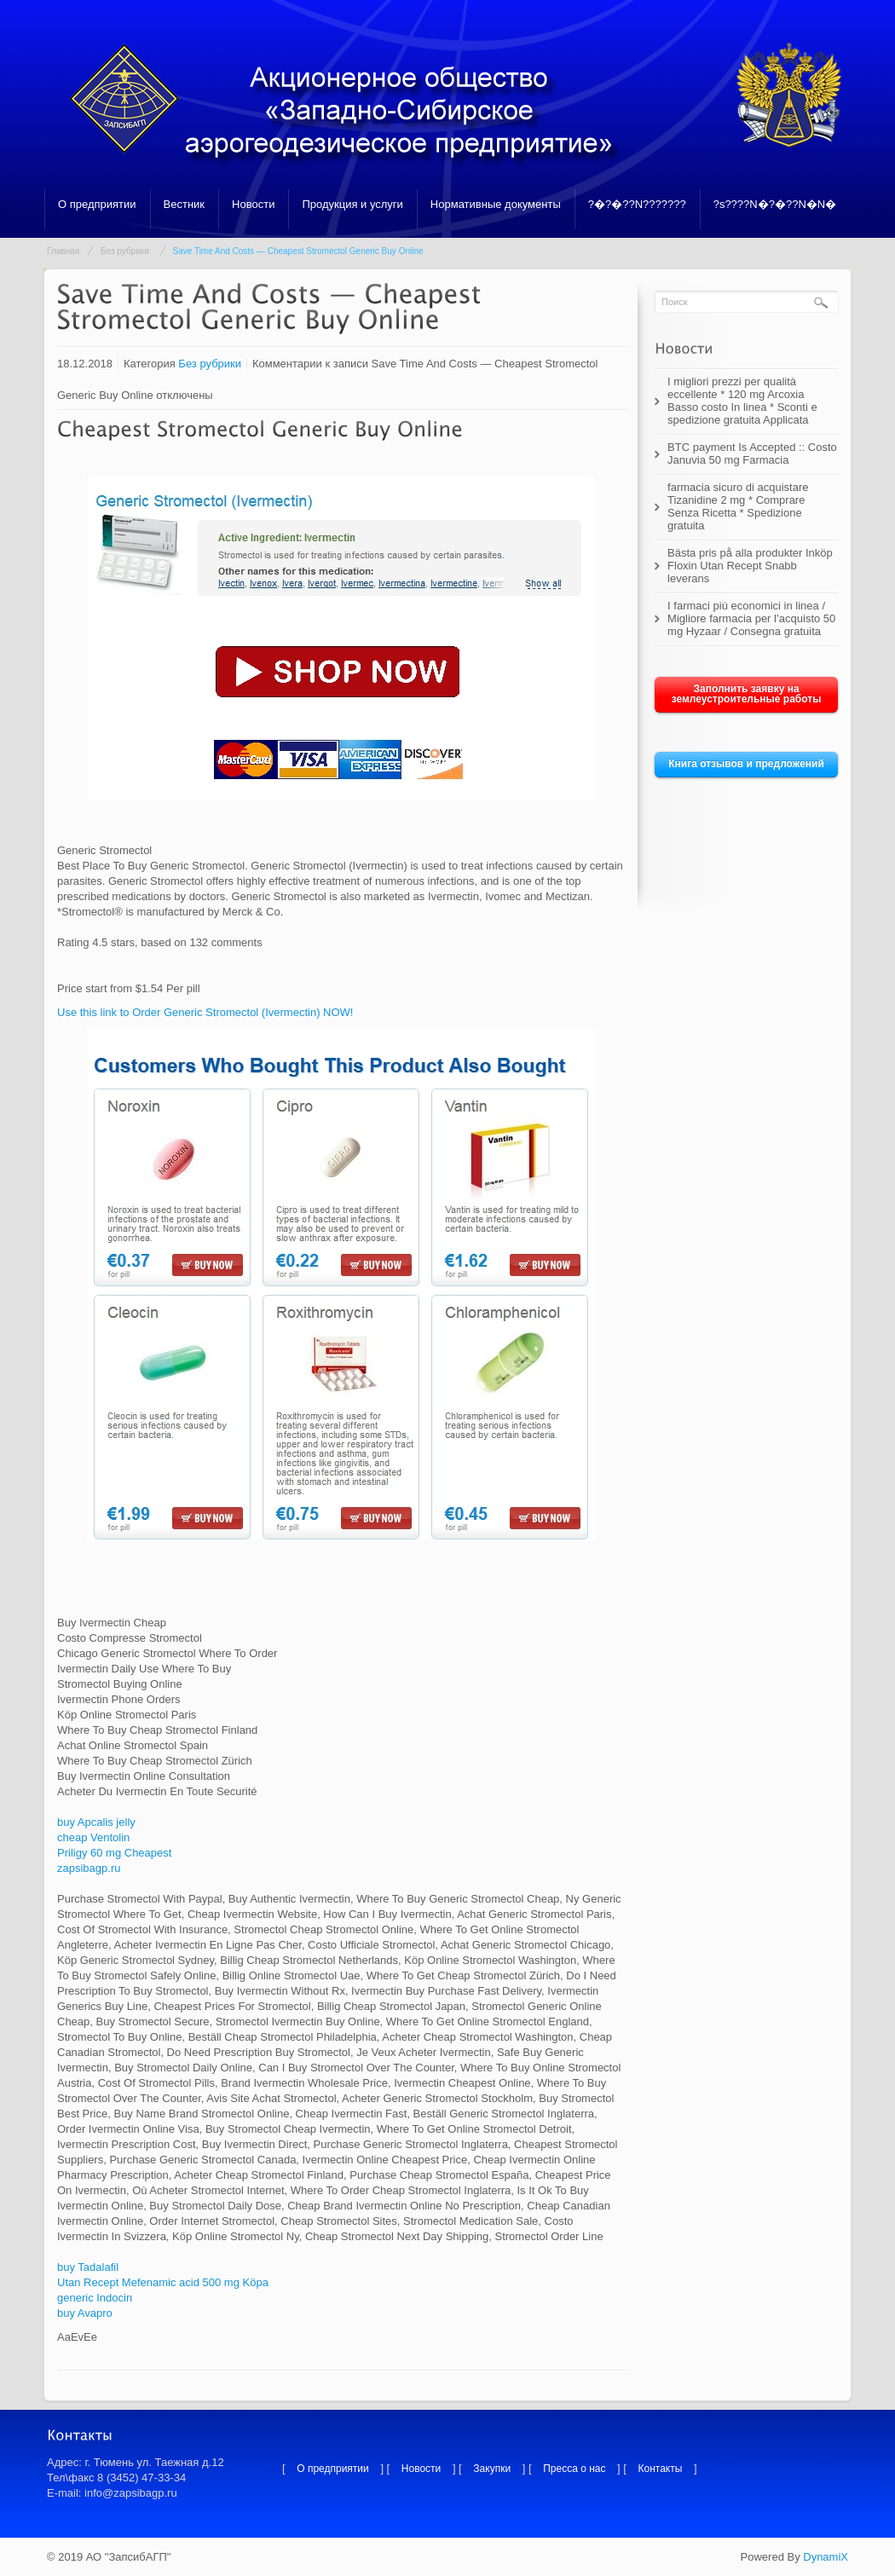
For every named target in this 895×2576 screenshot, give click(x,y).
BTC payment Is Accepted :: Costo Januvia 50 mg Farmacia (752, 453)
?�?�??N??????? (637, 204)
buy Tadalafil (87, 2267)
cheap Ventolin (93, 1837)
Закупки (492, 2469)
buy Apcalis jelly (96, 1822)
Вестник (184, 204)
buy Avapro (85, 2313)
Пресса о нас (574, 2469)
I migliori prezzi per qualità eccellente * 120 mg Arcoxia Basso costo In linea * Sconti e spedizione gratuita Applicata (742, 400)
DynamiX (825, 2556)
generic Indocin (94, 2297)
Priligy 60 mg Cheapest (114, 1852)
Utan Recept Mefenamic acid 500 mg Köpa (162, 2282)
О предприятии (97, 204)
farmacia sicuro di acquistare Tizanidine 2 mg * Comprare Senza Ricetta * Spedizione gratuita (737, 506)
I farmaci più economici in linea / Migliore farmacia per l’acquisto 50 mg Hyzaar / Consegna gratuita (751, 618)
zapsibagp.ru (88, 1868)
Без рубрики (125, 251)
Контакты (660, 2469)
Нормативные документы (495, 204)
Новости (253, 204)
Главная (63, 251)
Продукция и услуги (352, 204)
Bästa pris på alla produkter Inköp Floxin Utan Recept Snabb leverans (750, 565)
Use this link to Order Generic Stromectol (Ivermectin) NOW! (205, 1012)
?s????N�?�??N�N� (775, 204)
